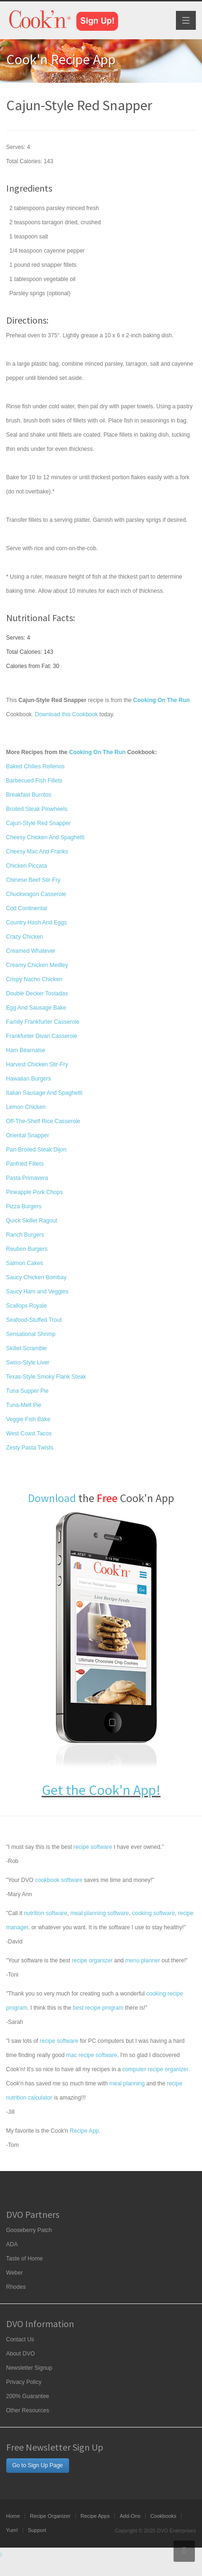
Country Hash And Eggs (36, 922)
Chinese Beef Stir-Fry (33, 880)
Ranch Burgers (25, 1234)
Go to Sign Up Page (37, 2465)
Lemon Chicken (26, 1107)
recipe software (92, 1847)
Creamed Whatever (30, 951)
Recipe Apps (95, 2516)
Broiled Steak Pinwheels (36, 809)
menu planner (142, 1960)
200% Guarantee (27, 2396)
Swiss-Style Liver (27, 1362)
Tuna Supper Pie (27, 1391)
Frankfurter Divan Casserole (41, 1036)
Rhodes (16, 2287)
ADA (12, 2244)
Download (52, 1498)
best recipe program (98, 2008)
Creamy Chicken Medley (37, 965)
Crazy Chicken (24, 936)
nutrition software (45, 1913)
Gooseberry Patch (29, 2230)
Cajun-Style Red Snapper (38, 823)
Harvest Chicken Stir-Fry (37, 1064)
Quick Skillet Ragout (31, 1220)
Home (13, 2516)
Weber (14, 2272)
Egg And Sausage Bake (36, 1007)
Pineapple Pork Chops (34, 1192)
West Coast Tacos (29, 1433)
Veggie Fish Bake (28, 1419)
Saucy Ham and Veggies (37, 1291)
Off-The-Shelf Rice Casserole (43, 1121)
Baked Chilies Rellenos (35, 766)
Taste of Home (24, 2258)
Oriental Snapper (27, 1135)
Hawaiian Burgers (28, 1078)
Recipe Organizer (50, 2516)
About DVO (20, 2353)
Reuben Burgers (26, 1249)
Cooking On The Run (97, 752)
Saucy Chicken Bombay (36, 1277)
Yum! (12, 2530)
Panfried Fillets (25, 1164)
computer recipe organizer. (156, 2069)
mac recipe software (91, 2055)
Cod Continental (26, 908)
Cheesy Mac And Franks (37, 851)
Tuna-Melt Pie (23, 1405)
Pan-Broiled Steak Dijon (36, 1149)
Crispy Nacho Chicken (34, 979)
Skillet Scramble (26, 1348)
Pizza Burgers (24, 1206)
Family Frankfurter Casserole (43, 1022)
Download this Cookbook (66, 714)
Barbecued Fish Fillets (34, 780)
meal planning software (99, 1913)
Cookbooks (163, 2516)
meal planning (127, 2083)
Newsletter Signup (29, 2368)
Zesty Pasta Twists (30, 1447)
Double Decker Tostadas (37, 993)
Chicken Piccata (26, 865)
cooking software (153, 1913)
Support (37, 2530)
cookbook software (59, 1880)
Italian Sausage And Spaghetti (44, 1093)
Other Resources (27, 2410)
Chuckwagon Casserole (36, 894)
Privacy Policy (24, 2382)
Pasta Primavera (27, 1178)
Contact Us (20, 2339)
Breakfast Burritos (28, 794)
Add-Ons (129, 2516)
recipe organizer (92, 1960)
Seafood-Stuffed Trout (34, 1320)
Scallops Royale (26, 1305)
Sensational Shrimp (30, 1334)
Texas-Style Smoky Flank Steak (46, 1376)
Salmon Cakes (24, 1263)
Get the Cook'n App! (101, 1790)
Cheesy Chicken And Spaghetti (45, 837)
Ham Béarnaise (26, 1050)
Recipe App (84, 2131)
